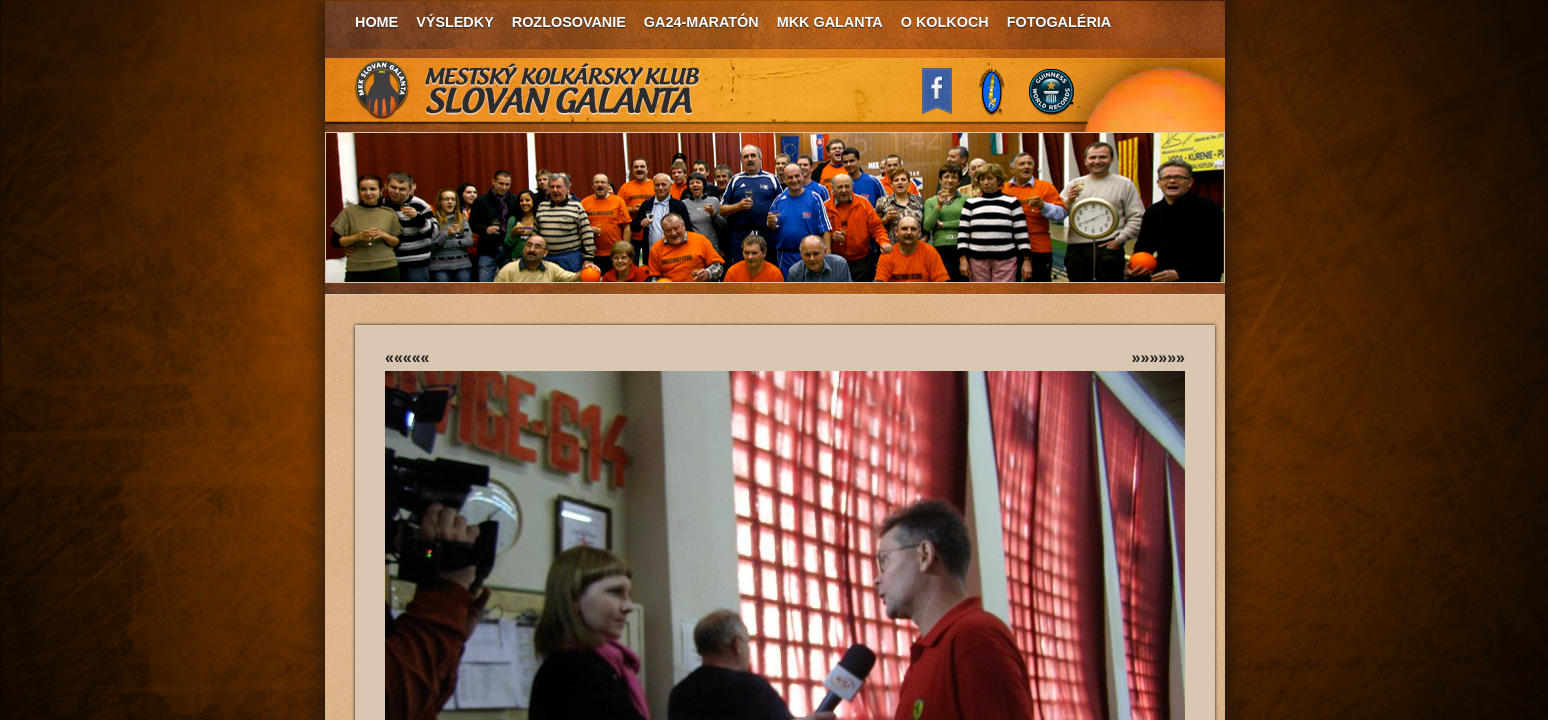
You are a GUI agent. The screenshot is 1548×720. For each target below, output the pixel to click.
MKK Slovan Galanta (528, 90)
